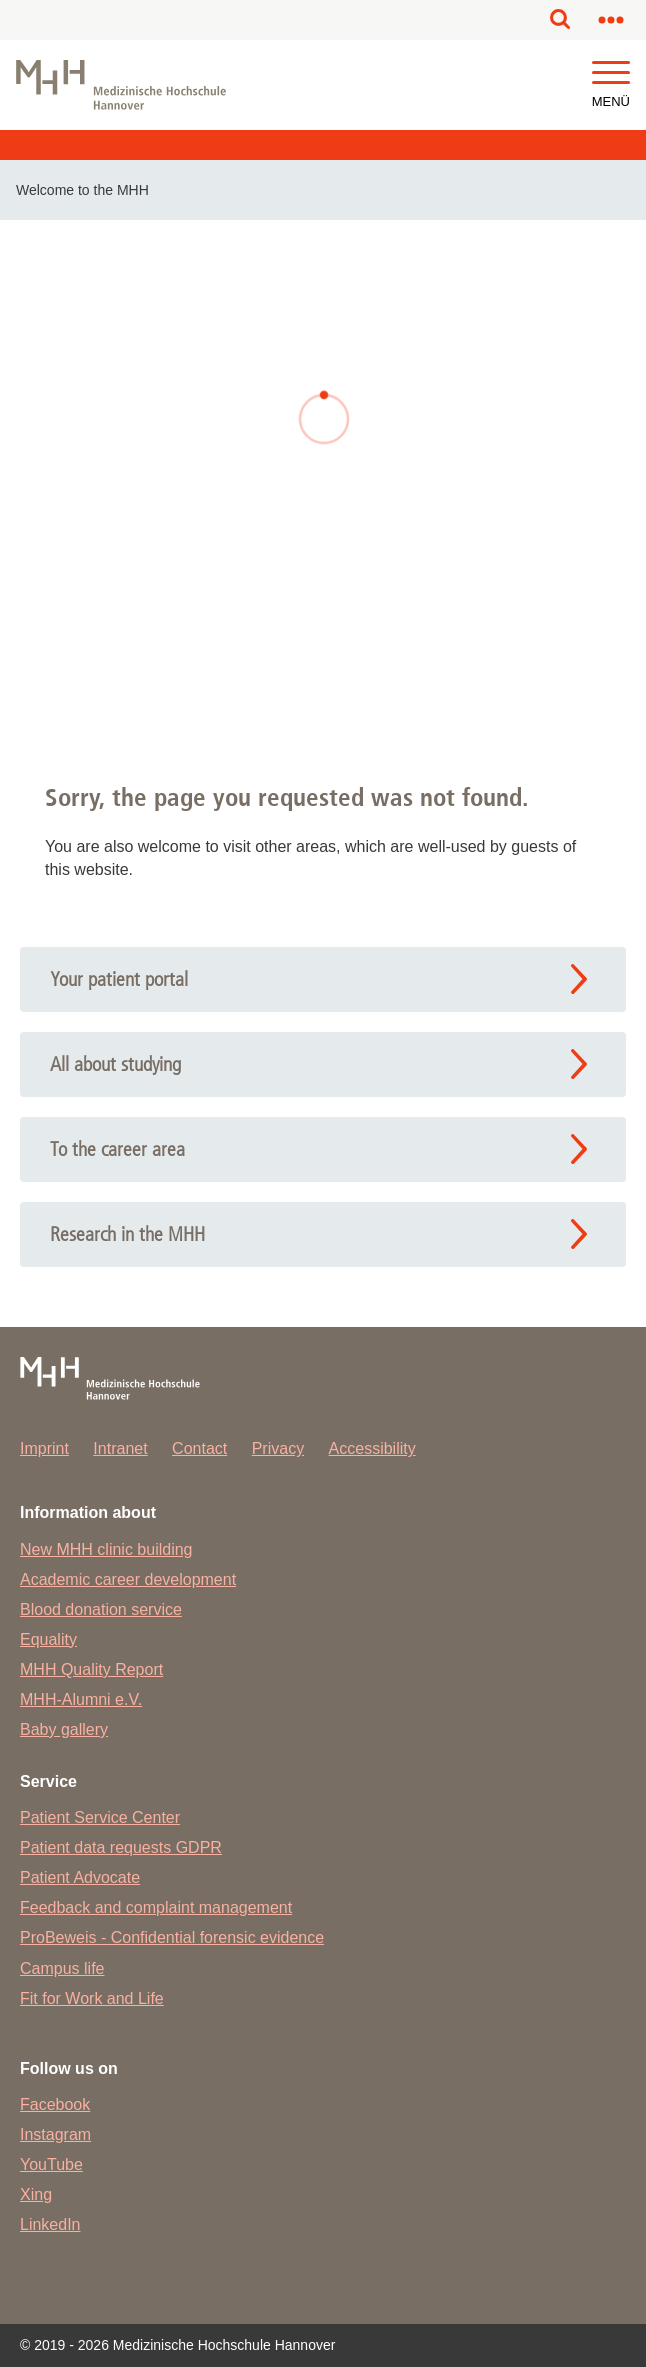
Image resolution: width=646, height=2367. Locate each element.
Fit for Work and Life (92, 1998)
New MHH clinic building (106, 1549)
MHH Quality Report (91, 1669)
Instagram (55, 2134)
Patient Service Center (100, 1817)
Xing (36, 2194)
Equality (48, 1639)
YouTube (51, 2164)
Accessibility (372, 1448)
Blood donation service (101, 1609)
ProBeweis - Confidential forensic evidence (172, 1937)
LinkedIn (50, 2224)
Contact (199, 1448)
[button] (611, 73)
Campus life (62, 1968)
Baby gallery (64, 1729)
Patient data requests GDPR (121, 1847)
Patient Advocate (80, 1877)
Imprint (44, 1448)
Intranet (120, 1448)
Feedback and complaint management (156, 1907)
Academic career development (128, 1579)
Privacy (278, 1448)
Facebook (55, 2104)
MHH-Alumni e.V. (81, 1699)
